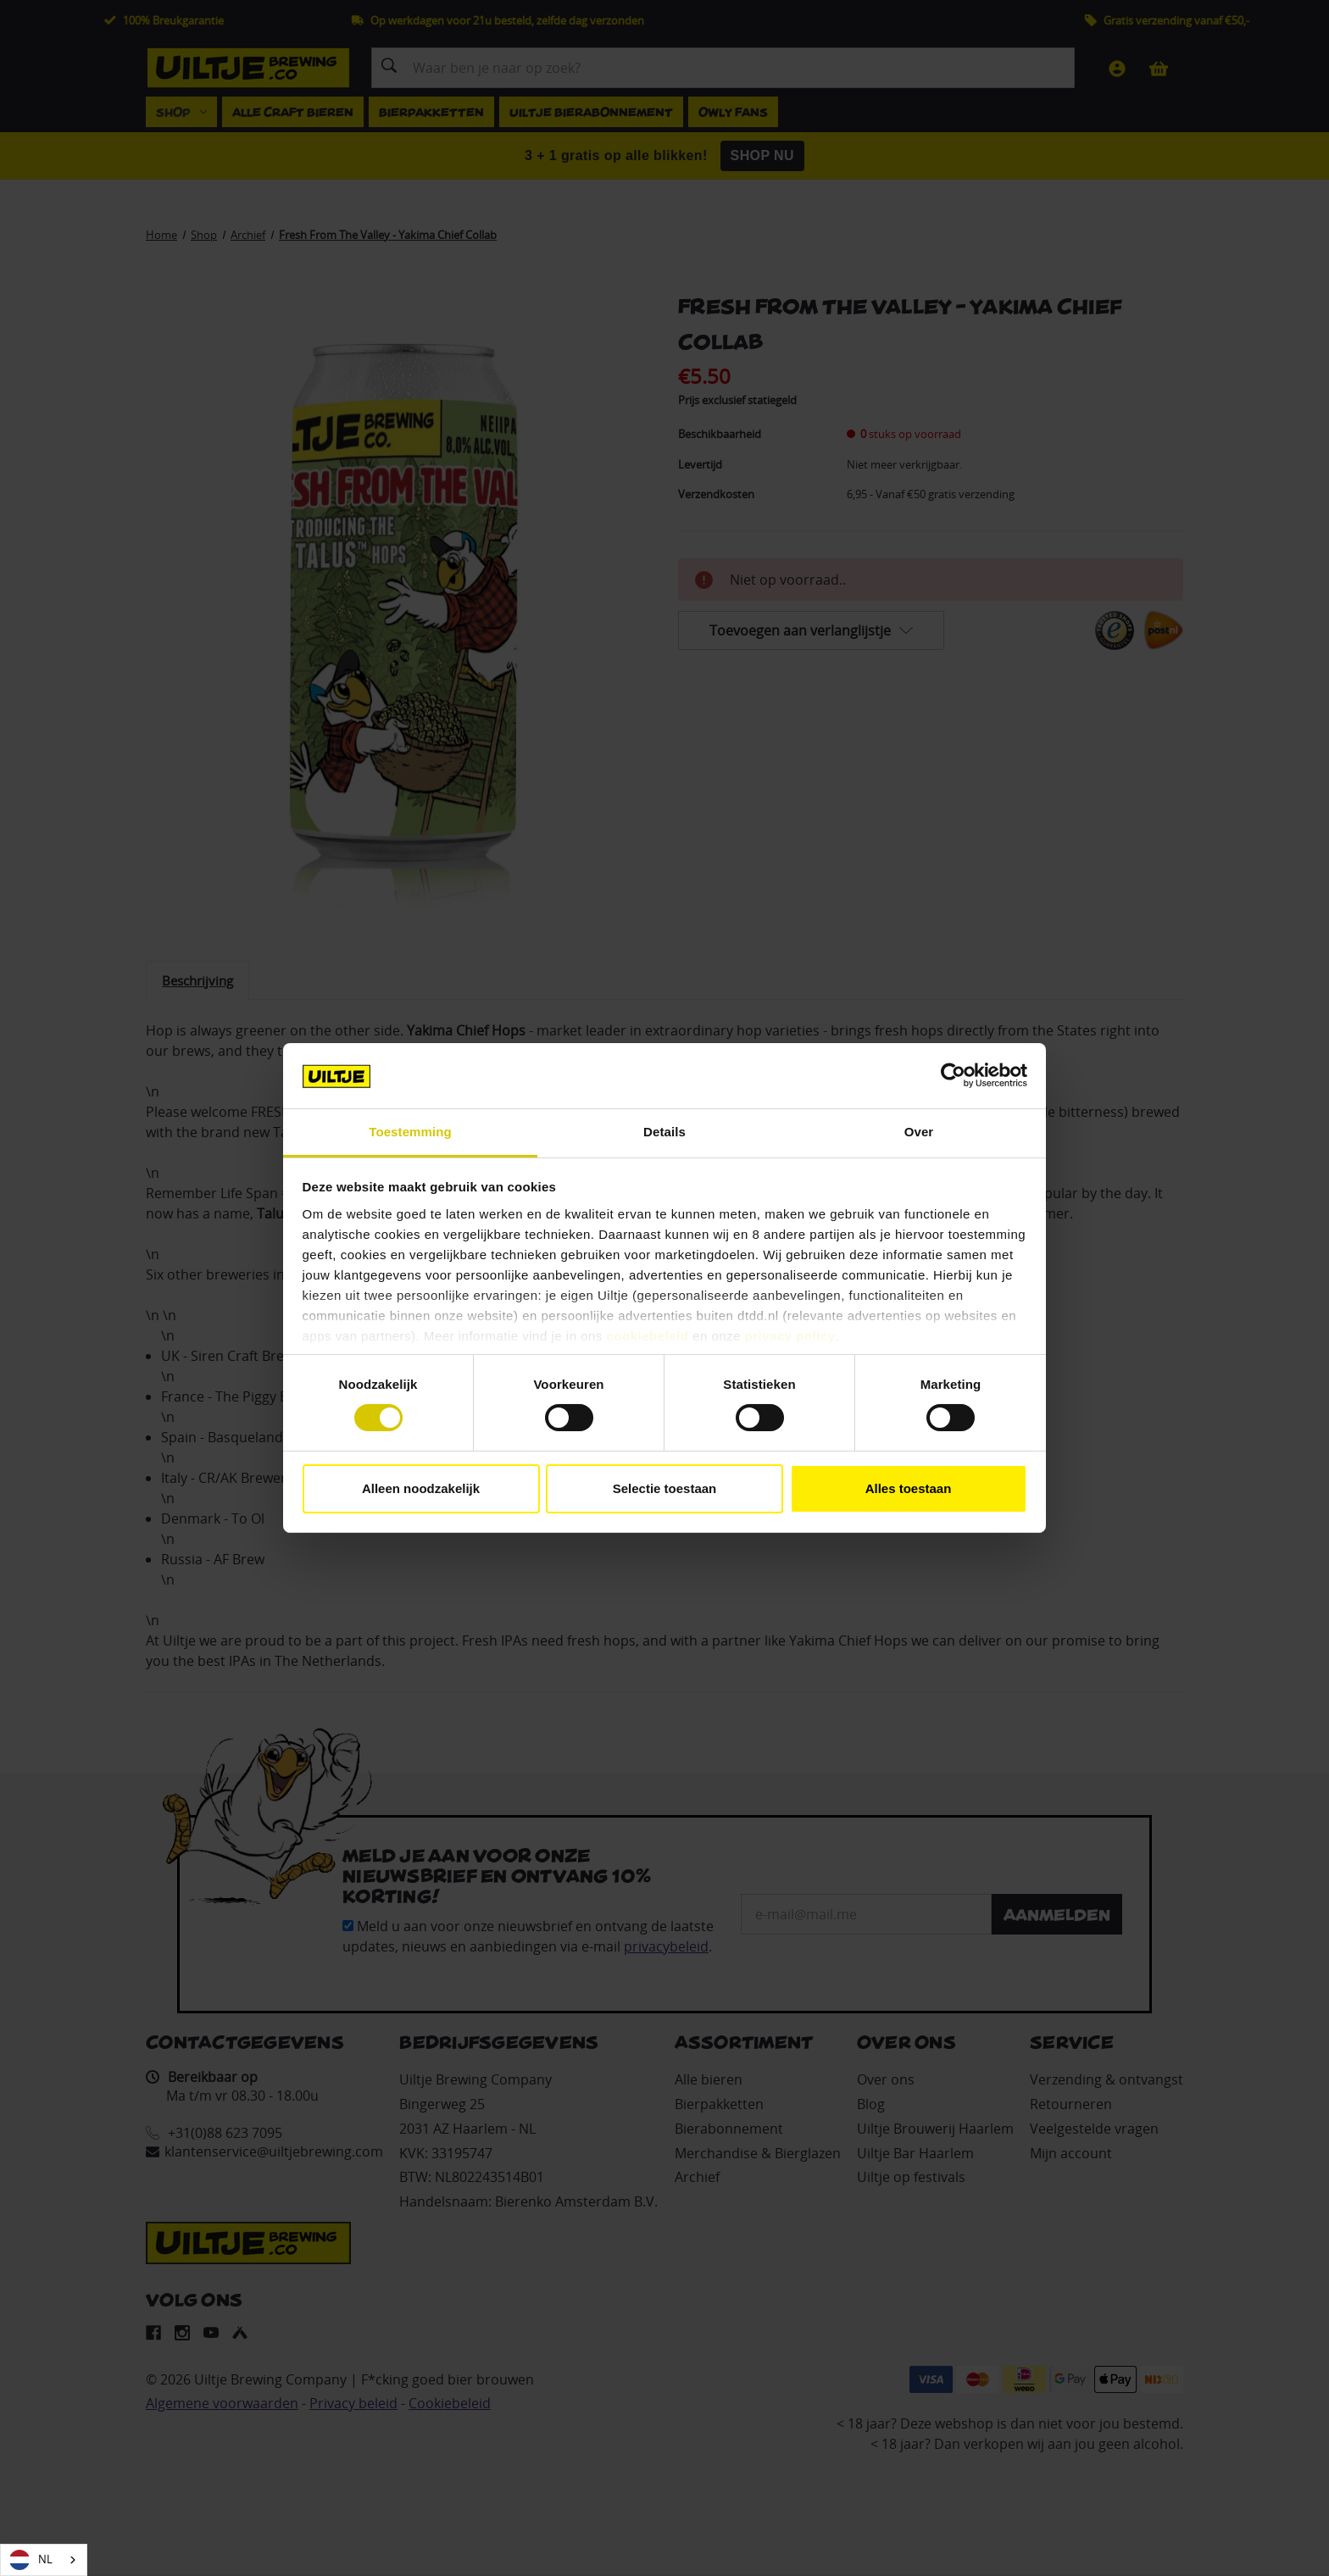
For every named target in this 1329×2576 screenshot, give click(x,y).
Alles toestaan (908, 1488)
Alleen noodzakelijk (421, 1488)
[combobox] (43, 2560)
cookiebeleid (648, 1336)
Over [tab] (919, 1131)
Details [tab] (664, 1131)
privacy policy (790, 1336)
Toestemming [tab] (410, 1131)
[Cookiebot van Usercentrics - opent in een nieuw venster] (953, 1075)
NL (31, 2560)
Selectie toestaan (665, 1488)
